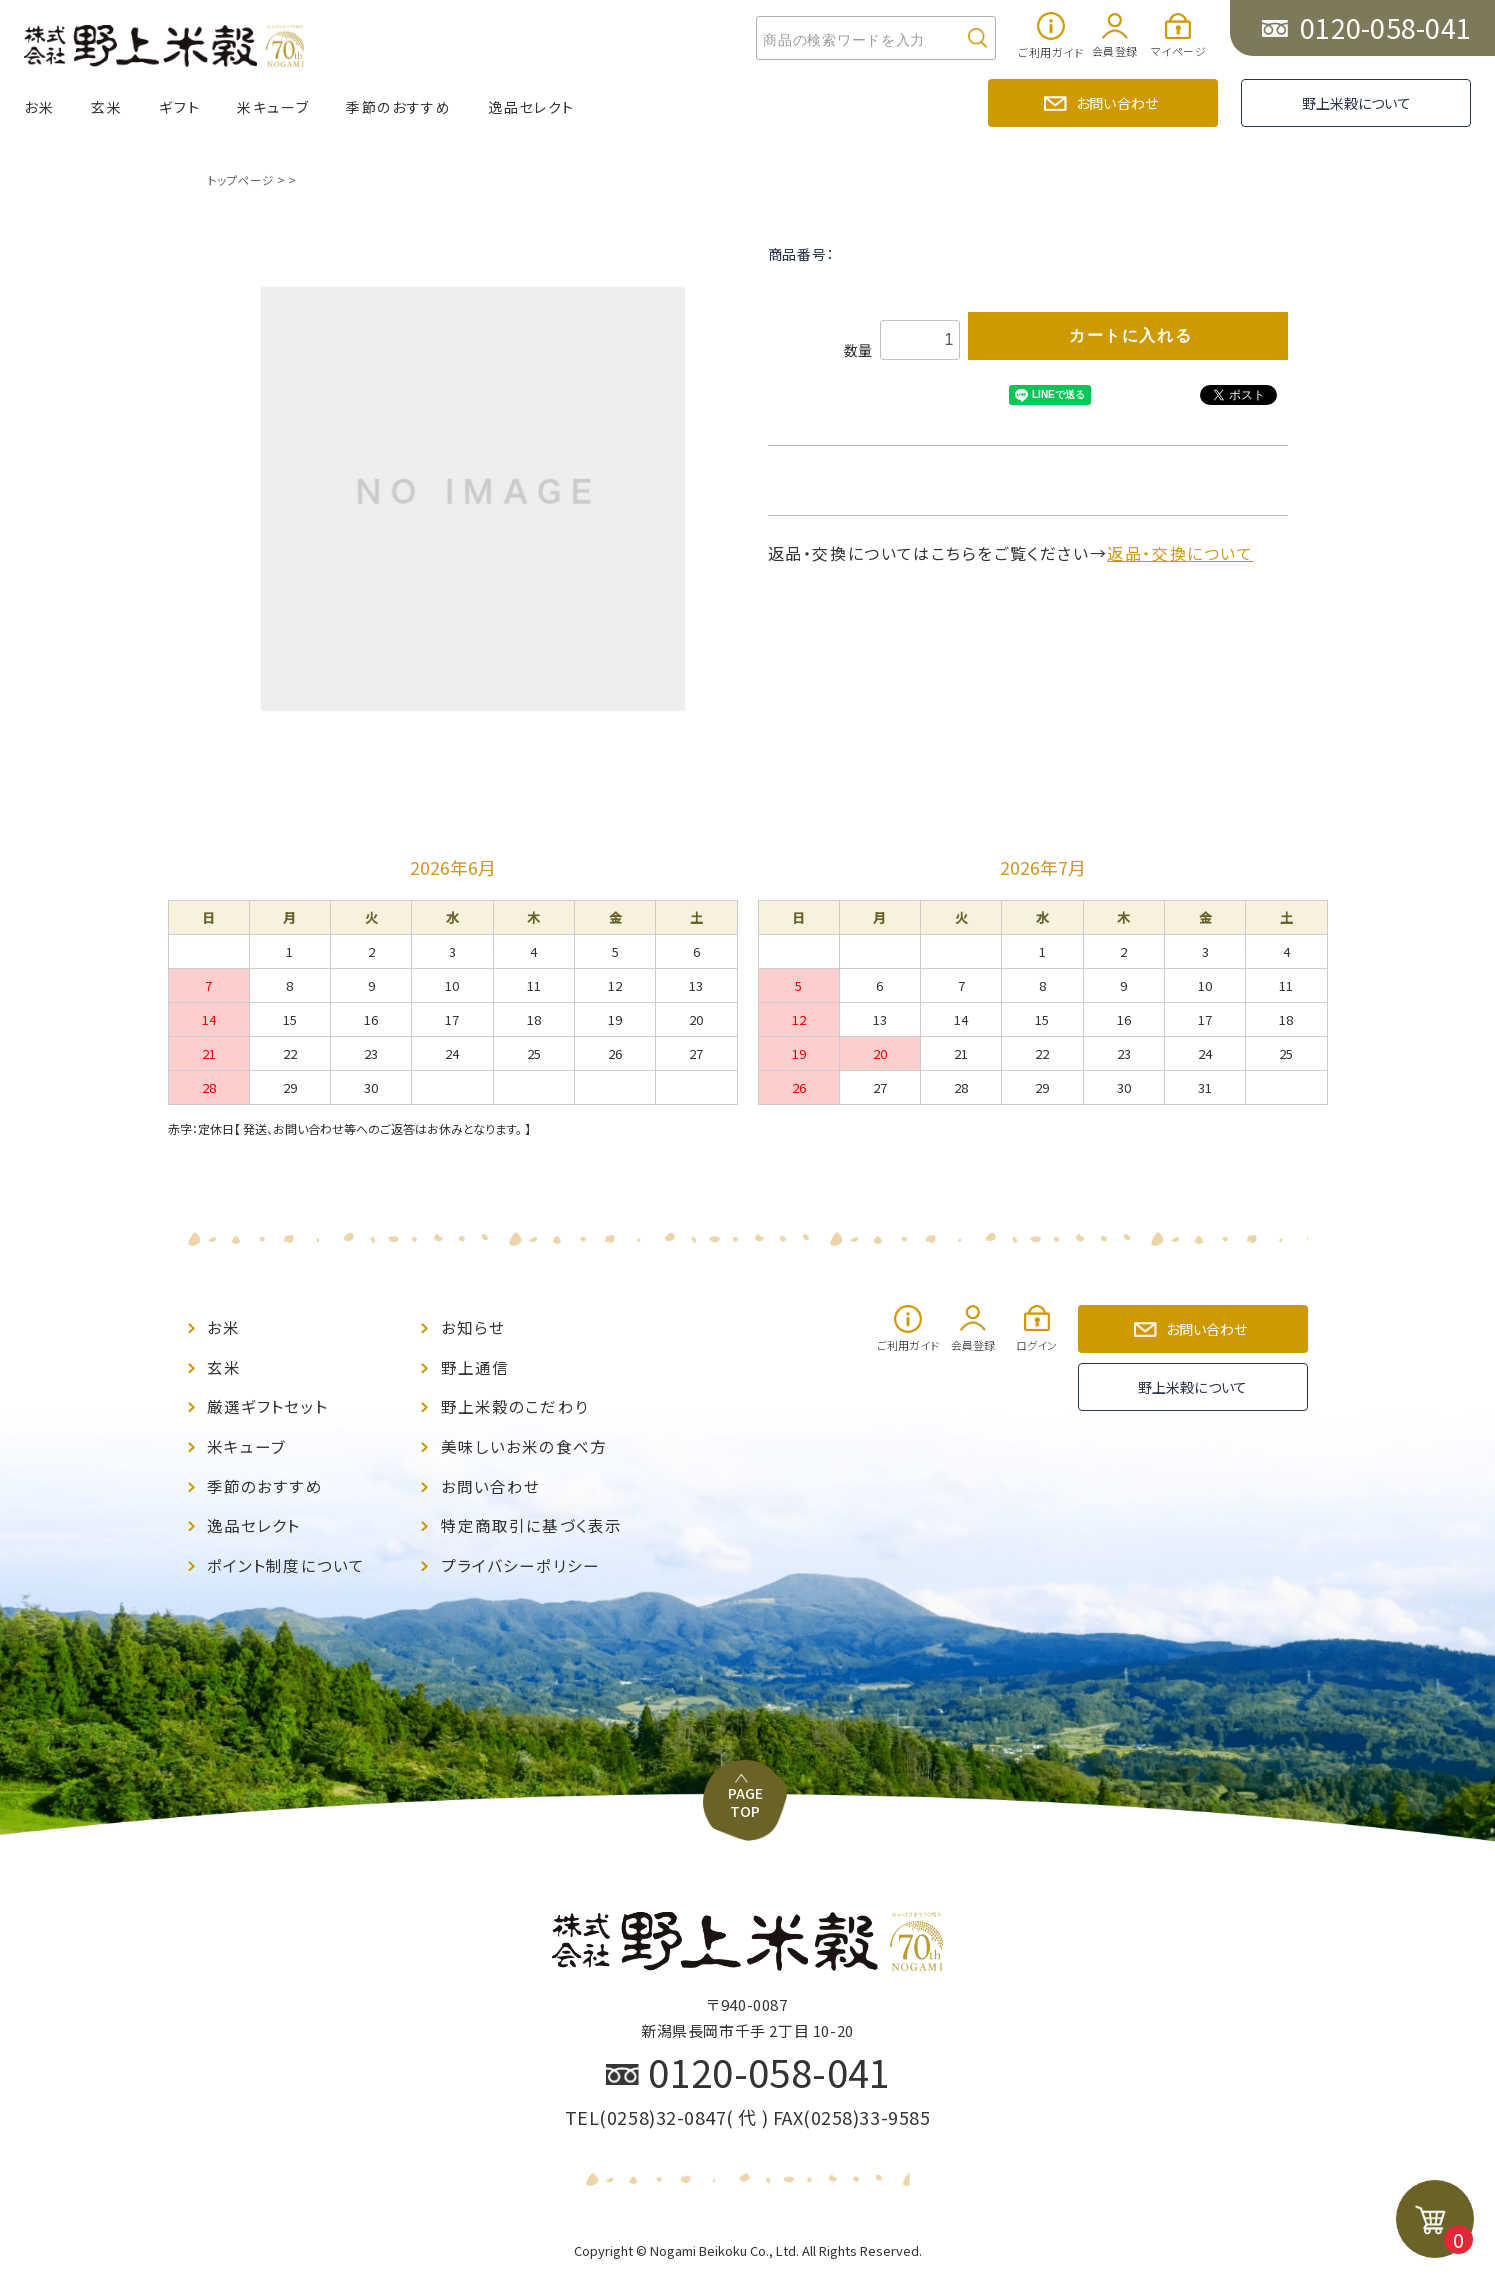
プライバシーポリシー (520, 1555)
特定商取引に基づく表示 (531, 1517)
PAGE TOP (748, 1748)
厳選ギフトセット (267, 1402)
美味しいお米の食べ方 (524, 1440)
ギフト (179, 107)
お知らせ (473, 1326)
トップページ (240, 179)
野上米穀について (1356, 103)
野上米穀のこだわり (515, 1402)
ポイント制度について (286, 1555)
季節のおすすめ (398, 107)
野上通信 (475, 1364)
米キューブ (273, 107)
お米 (39, 107)
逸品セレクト (531, 107)
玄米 (106, 107)
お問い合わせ (1117, 103)
